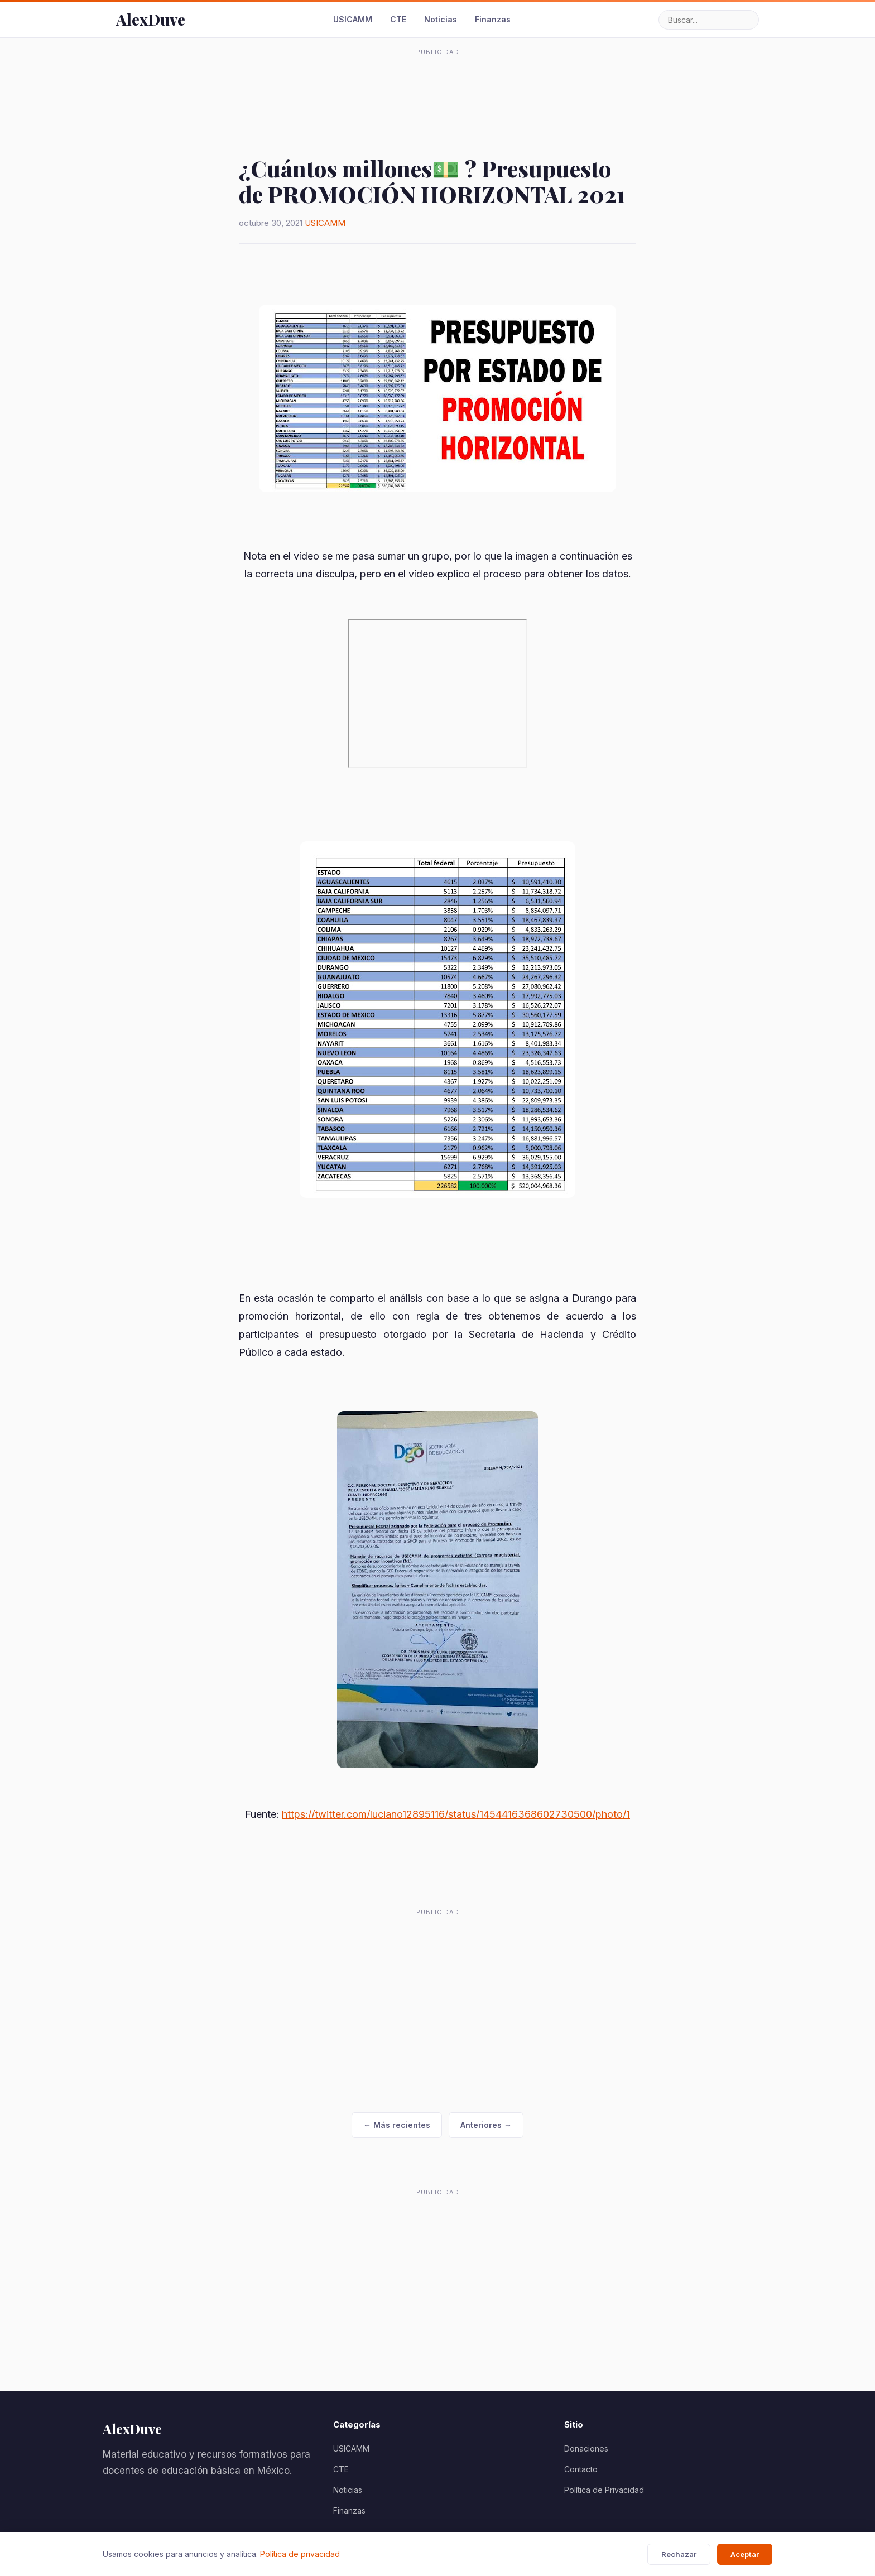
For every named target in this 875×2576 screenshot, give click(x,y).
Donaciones (586, 2448)
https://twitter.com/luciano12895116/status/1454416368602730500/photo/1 (456, 1814)
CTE (398, 19)
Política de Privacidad (604, 2490)
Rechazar (678, 2554)
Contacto (581, 2469)
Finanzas (493, 19)
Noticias (440, 19)
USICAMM (352, 19)
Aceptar (744, 2554)
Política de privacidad (300, 2554)
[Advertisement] (437, 86)
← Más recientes (396, 2125)
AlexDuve (150, 19)
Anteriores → (486, 2125)
